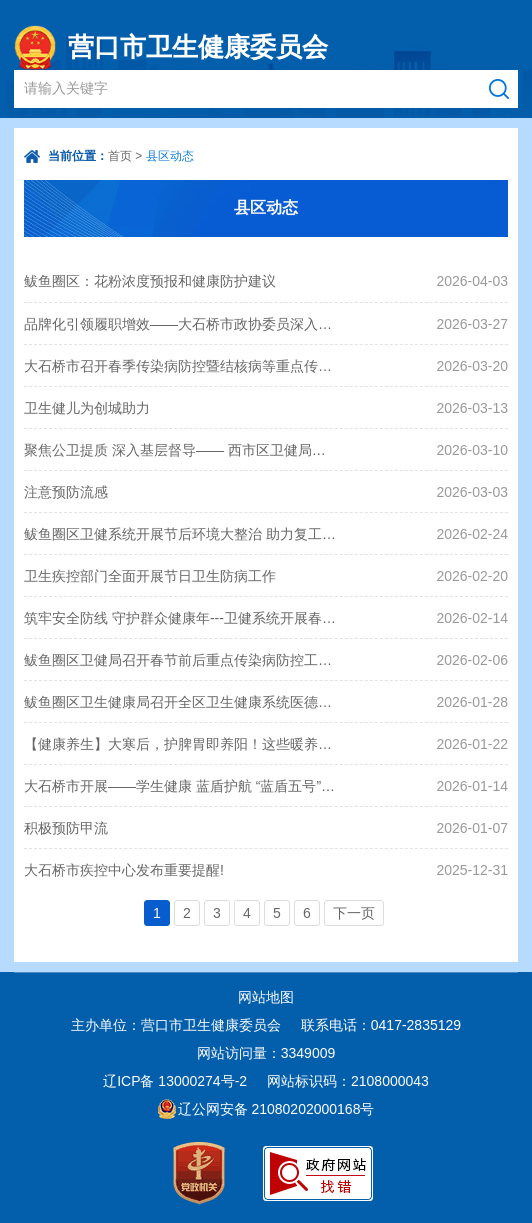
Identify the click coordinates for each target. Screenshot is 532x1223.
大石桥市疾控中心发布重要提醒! (124, 870)
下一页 (354, 913)
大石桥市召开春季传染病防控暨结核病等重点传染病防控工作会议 (181, 366)
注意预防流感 (66, 492)
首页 (120, 156)
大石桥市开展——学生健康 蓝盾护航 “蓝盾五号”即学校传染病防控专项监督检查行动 (181, 786)
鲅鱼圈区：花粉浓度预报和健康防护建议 (150, 281)
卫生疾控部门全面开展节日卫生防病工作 (150, 576)
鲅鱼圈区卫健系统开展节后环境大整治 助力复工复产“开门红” (181, 534)
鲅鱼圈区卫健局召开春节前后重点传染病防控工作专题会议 (181, 660)
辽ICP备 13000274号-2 (175, 1081)
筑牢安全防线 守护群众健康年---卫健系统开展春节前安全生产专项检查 (181, 618)
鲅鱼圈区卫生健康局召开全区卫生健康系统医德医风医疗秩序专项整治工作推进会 (181, 702)
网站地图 (266, 997)
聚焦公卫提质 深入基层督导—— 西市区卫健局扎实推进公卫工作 (181, 450)
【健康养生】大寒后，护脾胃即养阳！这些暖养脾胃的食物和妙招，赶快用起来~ (181, 744)
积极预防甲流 (66, 828)
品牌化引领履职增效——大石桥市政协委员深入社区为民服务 (181, 324)
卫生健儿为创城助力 (87, 408)
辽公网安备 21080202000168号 (276, 1109)
